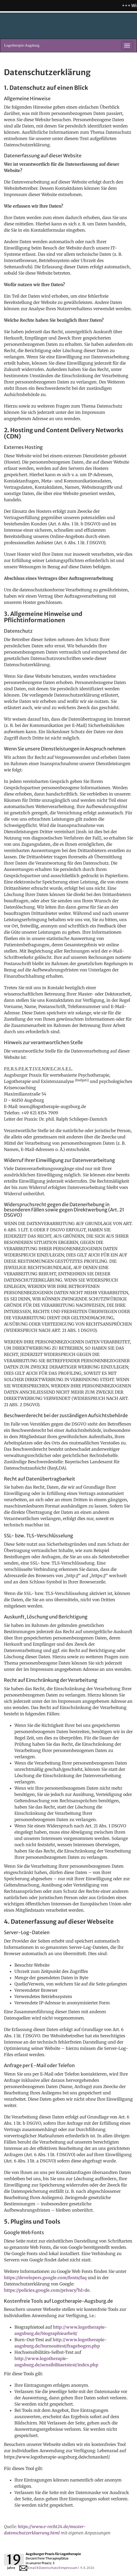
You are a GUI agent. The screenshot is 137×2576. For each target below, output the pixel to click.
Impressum (69, 2568)
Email (28, 2568)
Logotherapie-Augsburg (21, 45)
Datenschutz (48, 2568)
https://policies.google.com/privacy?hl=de (47, 2290)
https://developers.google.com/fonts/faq (45, 2277)
